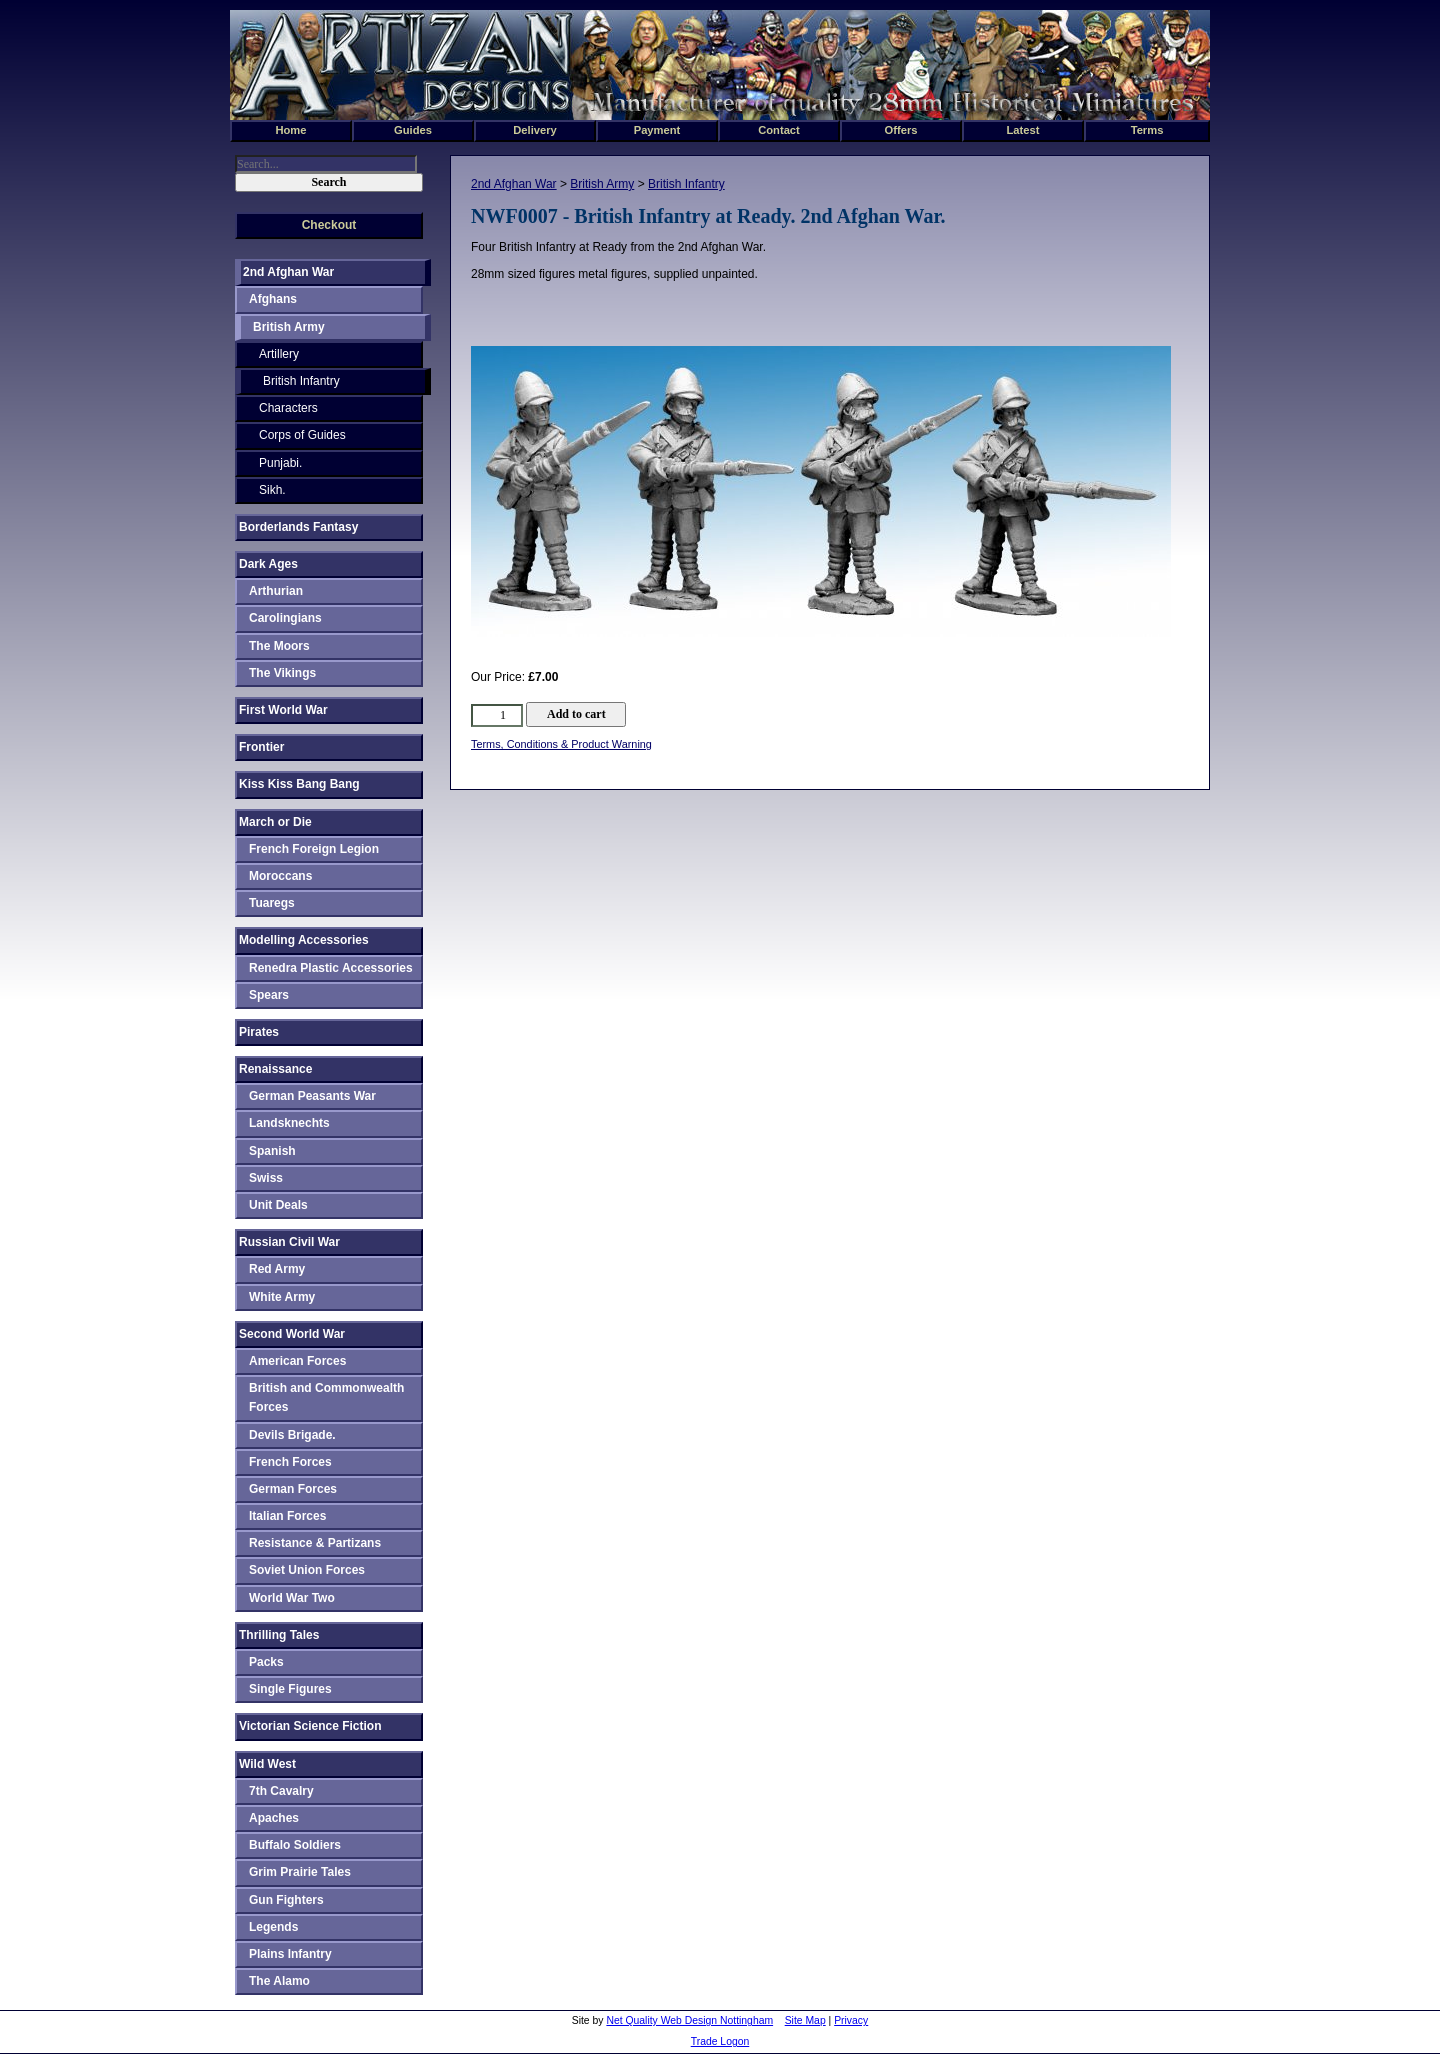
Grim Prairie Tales (300, 1872)
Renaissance (275, 1069)
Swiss (266, 1178)
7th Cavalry (281, 1791)
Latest (1023, 130)
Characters (288, 408)
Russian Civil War (289, 1242)
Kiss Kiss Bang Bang (299, 784)
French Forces (290, 1462)
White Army (282, 1297)
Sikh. (272, 490)
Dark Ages (268, 564)
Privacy (851, 2020)
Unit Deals (278, 1205)
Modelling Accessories (304, 940)
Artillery (279, 354)
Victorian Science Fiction (310, 1726)
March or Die (275, 822)
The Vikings (282, 673)
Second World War (292, 1334)
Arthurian (276, 591)
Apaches (274, 1818)
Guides (413, 130)
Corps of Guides (302, 435)
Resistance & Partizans (315, 1543)
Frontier (261, 747)
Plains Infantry (290, 1954)
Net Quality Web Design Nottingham (689, 2020)
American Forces (297, 1361)
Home (290, 130)
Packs (266, 1662)
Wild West (267, 1764)
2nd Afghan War (514, 184)
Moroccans (280, 876)
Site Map (805, 2020)
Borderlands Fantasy (298, 527)
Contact (779, 130)
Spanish (272, 1151)
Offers (901, 130)
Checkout (329, 225)
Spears (269, 995)
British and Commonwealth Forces (326, 1397)
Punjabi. (280, 463)
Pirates (259, 1032)
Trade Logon (720, 2041)
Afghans (273, 299)
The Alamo (279, 1981)
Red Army (277, 1269)
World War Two (292, 1598)
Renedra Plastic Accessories (331, 968)
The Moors (279, 646)
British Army (602, 184)
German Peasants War (312, 1096)
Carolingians (285, 618)
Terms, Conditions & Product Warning (561, 744)
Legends (273, 1927)
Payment (657, 130)
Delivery (535, 130)
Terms (1147, 130)
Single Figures (290, 1689)
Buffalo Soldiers (295, 1845)
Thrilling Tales (279, 1635)
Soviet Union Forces (307, 1570)
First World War (283, 710)
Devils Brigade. (292, 1435)
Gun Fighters (286, 1900)
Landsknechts (289, 1123)
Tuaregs (272, 903)
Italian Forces (287, 1516)
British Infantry (686, 184)
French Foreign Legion (314, 849)
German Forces (293, 1489)
